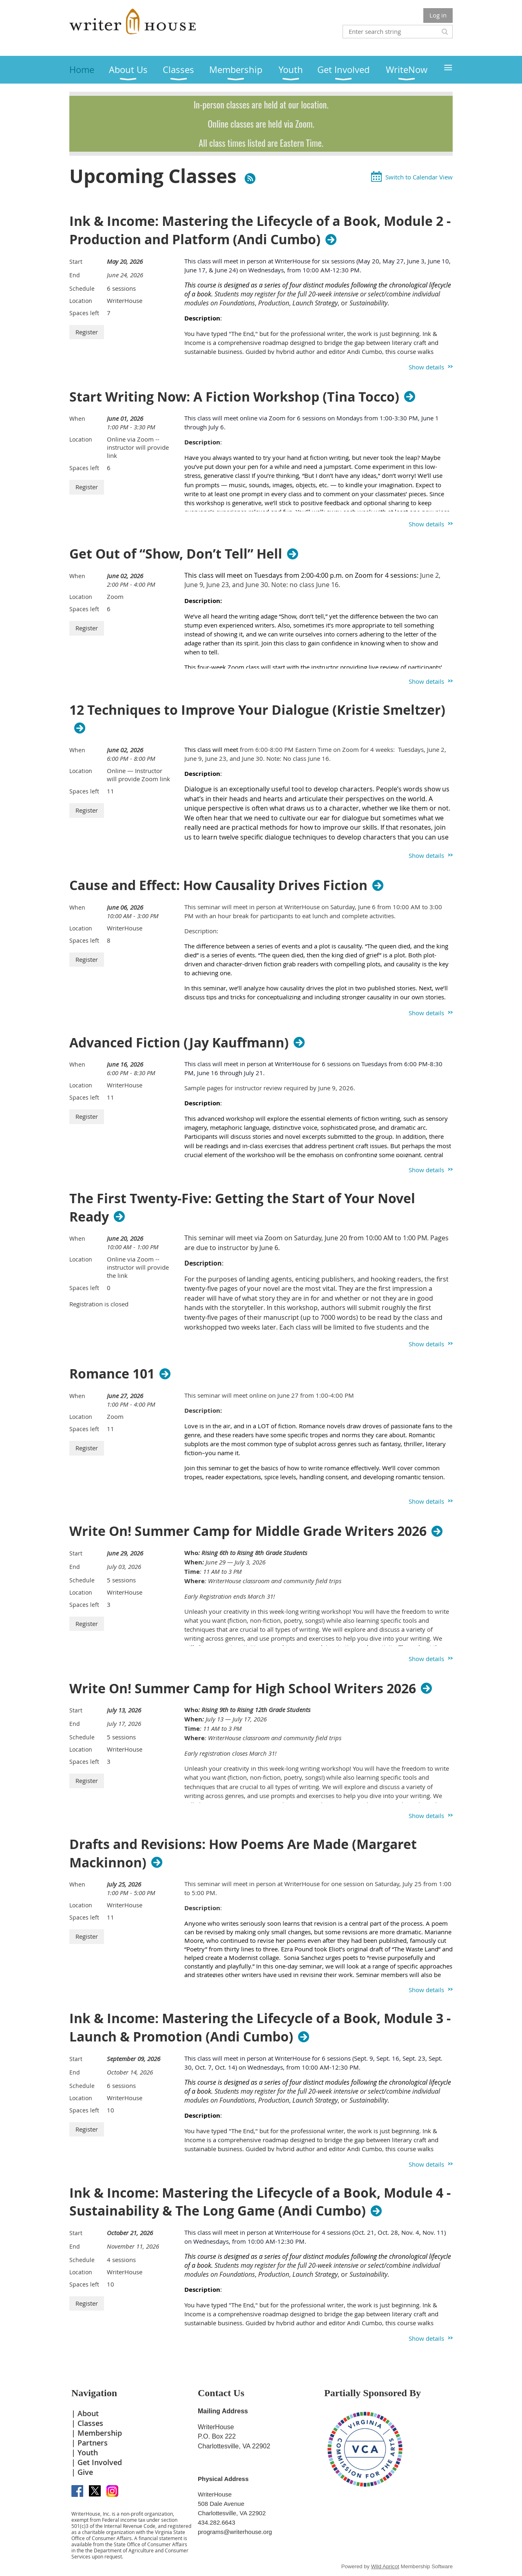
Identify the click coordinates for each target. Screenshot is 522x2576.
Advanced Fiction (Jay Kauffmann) (179, 1043)
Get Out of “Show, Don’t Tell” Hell (175, 554)
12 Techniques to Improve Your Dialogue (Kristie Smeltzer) (257, 710)
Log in (438, 15)
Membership (99, 2433)
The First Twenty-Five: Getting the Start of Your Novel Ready (242, 1207)
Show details (426, 367)
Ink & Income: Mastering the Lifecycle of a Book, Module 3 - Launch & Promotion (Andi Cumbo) (260, 2027)
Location (80, 301)
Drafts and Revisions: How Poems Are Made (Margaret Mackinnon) (243, 1853)
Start (75, 261)
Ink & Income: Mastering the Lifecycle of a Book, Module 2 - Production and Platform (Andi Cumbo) (260, 230)
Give (85, 2472)
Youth (87, 2452)
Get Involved (99, 2462)
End (74, 275)
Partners (92, 2443)
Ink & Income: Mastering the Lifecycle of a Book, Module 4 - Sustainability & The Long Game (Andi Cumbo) (260, 2202)
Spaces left (84, 313)
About (88, 2413)
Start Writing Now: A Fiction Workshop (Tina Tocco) (234, 397)
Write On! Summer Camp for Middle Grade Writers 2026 (248, 1531)
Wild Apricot (385, 2566)
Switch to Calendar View (419, 177)
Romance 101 (112, 1374)
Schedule (82, 288)
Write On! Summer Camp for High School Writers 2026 (242, 1688)
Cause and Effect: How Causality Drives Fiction (218, 885)
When (77, 418)
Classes (90, 2423)
